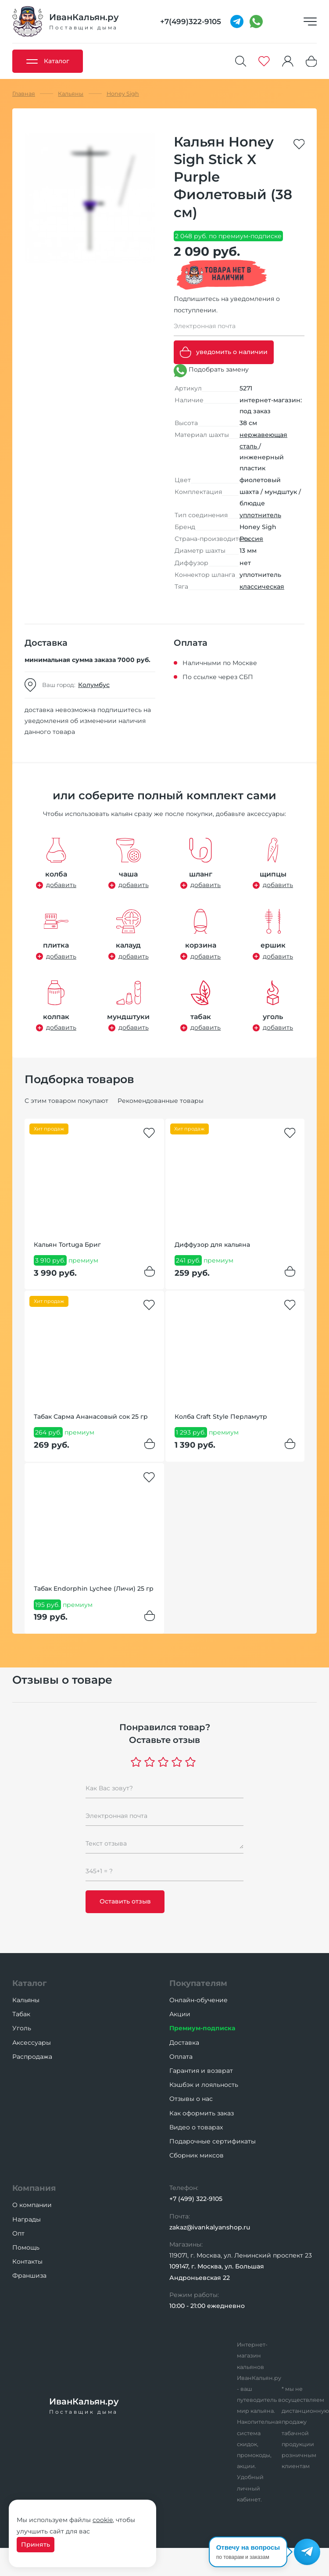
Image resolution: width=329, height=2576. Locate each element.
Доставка (184, 2042)
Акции (179, 2014)
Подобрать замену (211, 370)
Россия (251, 539)
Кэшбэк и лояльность (203, 2085)
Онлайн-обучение (198, 2000)
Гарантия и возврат (201, 2071)
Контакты (27, 2261)
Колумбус (94, 685)
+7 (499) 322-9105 (195, 2199)
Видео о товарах (196, 2127)
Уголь (21, 2028)
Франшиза (29, 2275)
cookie (103, 2520)
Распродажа (32, 2057)
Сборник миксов (196, 2155)
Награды (26, 2219)
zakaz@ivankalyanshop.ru (209, 2227)
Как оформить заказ (201, 2113)
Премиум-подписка (202, 2028)
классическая (262, 586)
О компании (32, 2205)
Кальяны (25, 2000)
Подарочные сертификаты (212, 2141)
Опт (18, 2233)
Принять (35, 2544)
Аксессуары (31, 2042)
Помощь (25, 2247)
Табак (21, 2014)
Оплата (181, 2057)
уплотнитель (260, 515)
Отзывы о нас (191, 2099)
